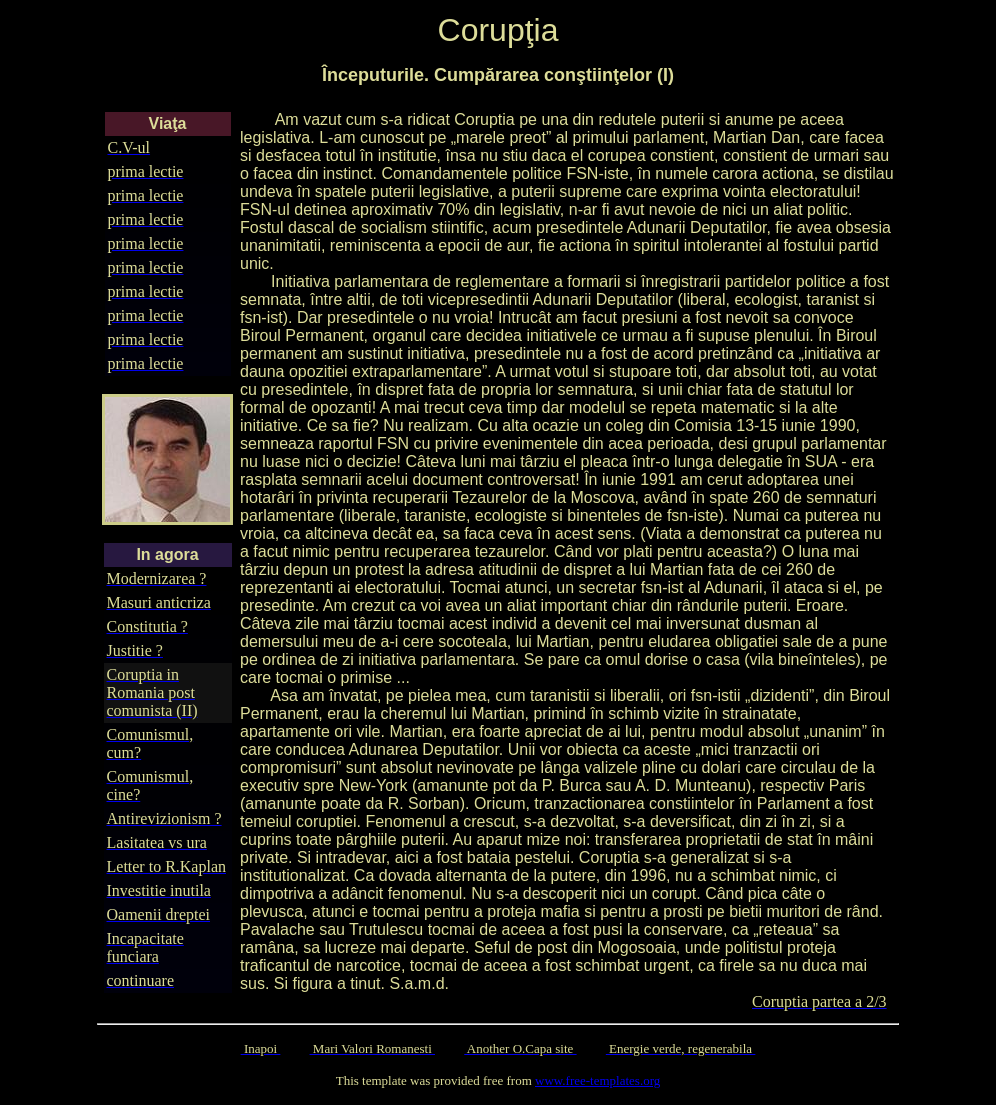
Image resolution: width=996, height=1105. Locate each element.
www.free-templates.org (597, 1080)
